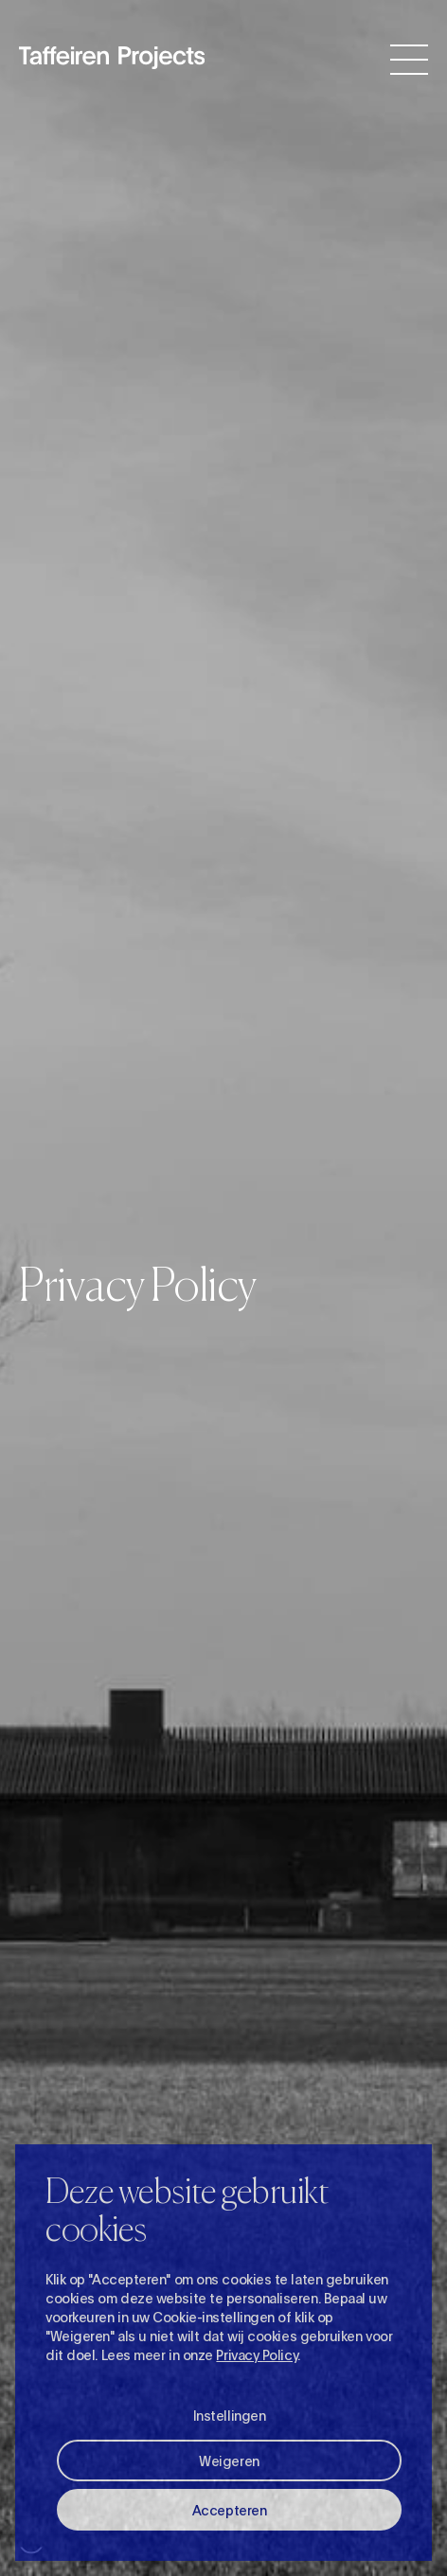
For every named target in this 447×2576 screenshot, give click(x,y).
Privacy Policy (256, 2354)
